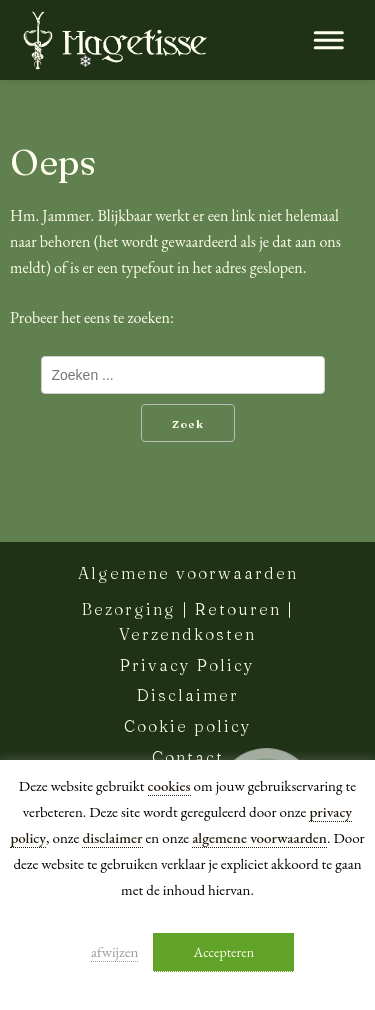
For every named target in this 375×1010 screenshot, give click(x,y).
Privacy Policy (187, 665)
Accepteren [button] (223, 952)
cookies (169, 785)
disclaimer (112, 837)
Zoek (188, 424)
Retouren (238, 609)
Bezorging (129, 609)
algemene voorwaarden (259, 837)
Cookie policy (188, 726)
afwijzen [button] (115, 951)
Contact (188, 757)
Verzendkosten (187, 634)
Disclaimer (188, 695)
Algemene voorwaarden (188, 573)
